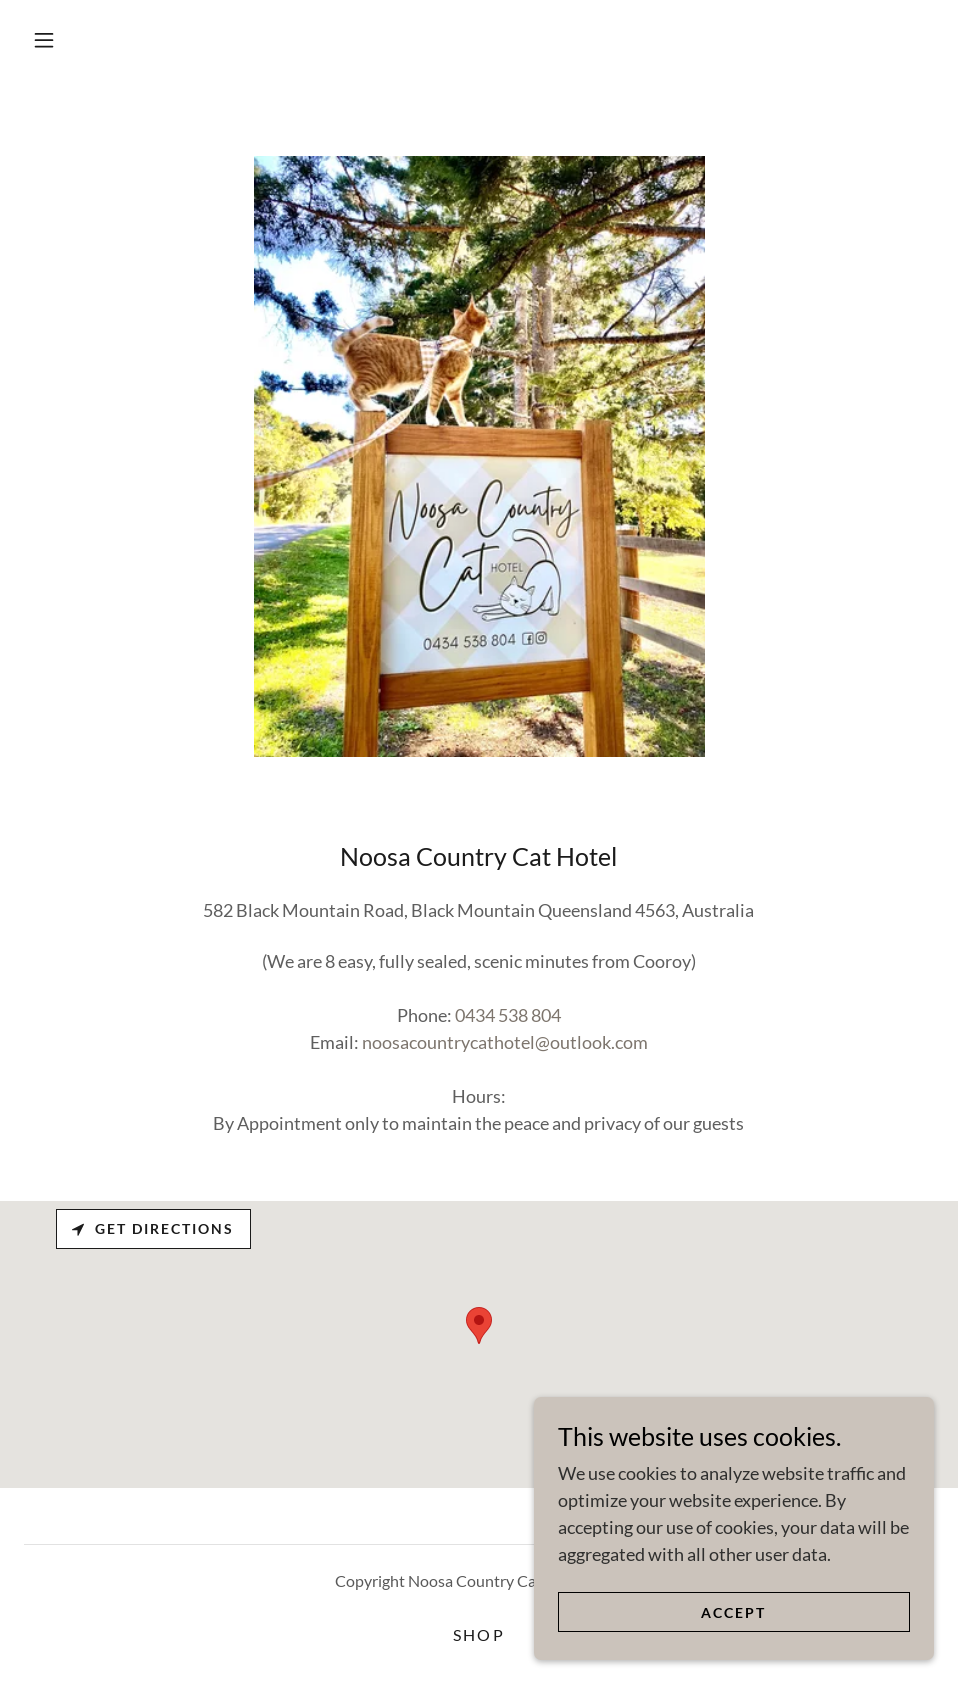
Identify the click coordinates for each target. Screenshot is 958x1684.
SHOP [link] (479, 1634)
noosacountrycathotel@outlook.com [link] (505, 1042)
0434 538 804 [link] (508, 1015)
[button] (44, 40)
